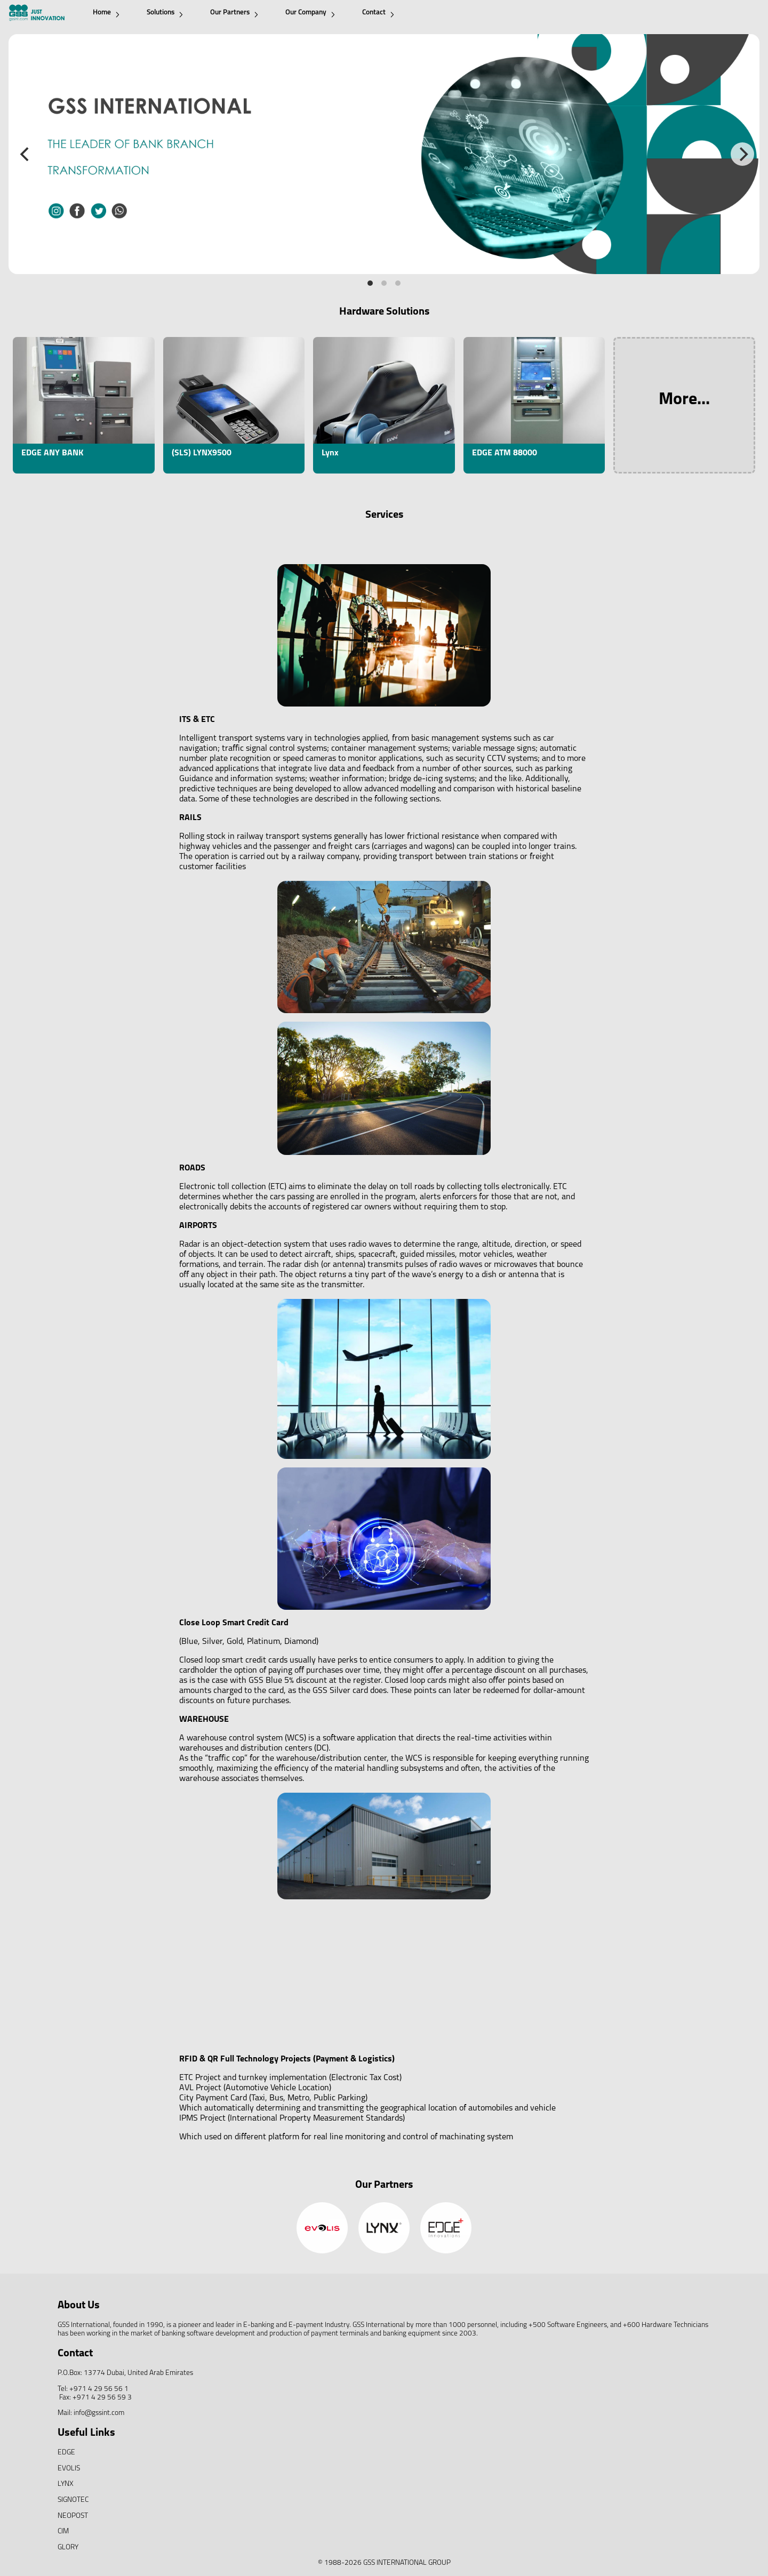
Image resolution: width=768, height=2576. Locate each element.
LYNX (66, 2484)
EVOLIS (69, 2468)
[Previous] (25, 154)
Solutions (165, 13)
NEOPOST (73, 2516)
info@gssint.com (99, 2413)
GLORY (68, 2547)
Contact (378, 13)
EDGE (66, 2452)
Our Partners (234, 13)
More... (684, 399)
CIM (63, 2531)
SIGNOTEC (73, 2500)
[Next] (742, 154)
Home (106, 13)
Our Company (310, 13)
